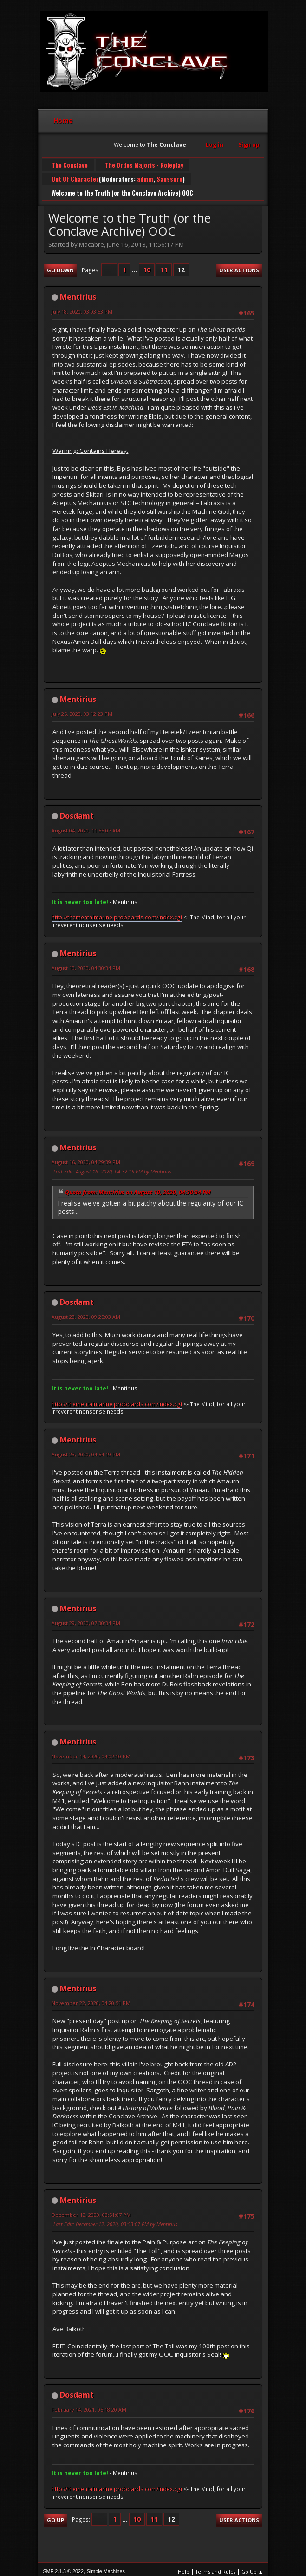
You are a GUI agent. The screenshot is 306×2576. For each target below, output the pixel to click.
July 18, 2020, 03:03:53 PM (82, 306)
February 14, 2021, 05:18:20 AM (89, 2404)
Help (183, 2566)
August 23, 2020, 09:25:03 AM (86, 1311)
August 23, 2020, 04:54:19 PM (86, 1449)
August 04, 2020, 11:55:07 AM (86, 824)
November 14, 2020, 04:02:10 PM (91, 1751)
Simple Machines (106, 2566)
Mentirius (78, 292)
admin (145, 176)
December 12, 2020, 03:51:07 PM (91, 2209)
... (135, 265)
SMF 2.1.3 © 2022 (63, 2566)
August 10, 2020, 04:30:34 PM (86, 962)
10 (146, 265)
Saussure (169, 176)
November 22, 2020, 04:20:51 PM (91, 1997)
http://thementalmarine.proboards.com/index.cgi (117, 912)
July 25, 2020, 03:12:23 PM (82, 708)
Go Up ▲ (252, 2566)
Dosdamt (77, 810)
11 (164, 265)
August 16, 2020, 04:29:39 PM (86, 1157)
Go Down (60, 265)
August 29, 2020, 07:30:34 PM (86, 1617)
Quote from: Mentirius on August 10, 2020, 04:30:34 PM (138, 1187)
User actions (239, 265)
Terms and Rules (215, 2566)
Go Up (55, 2514)
